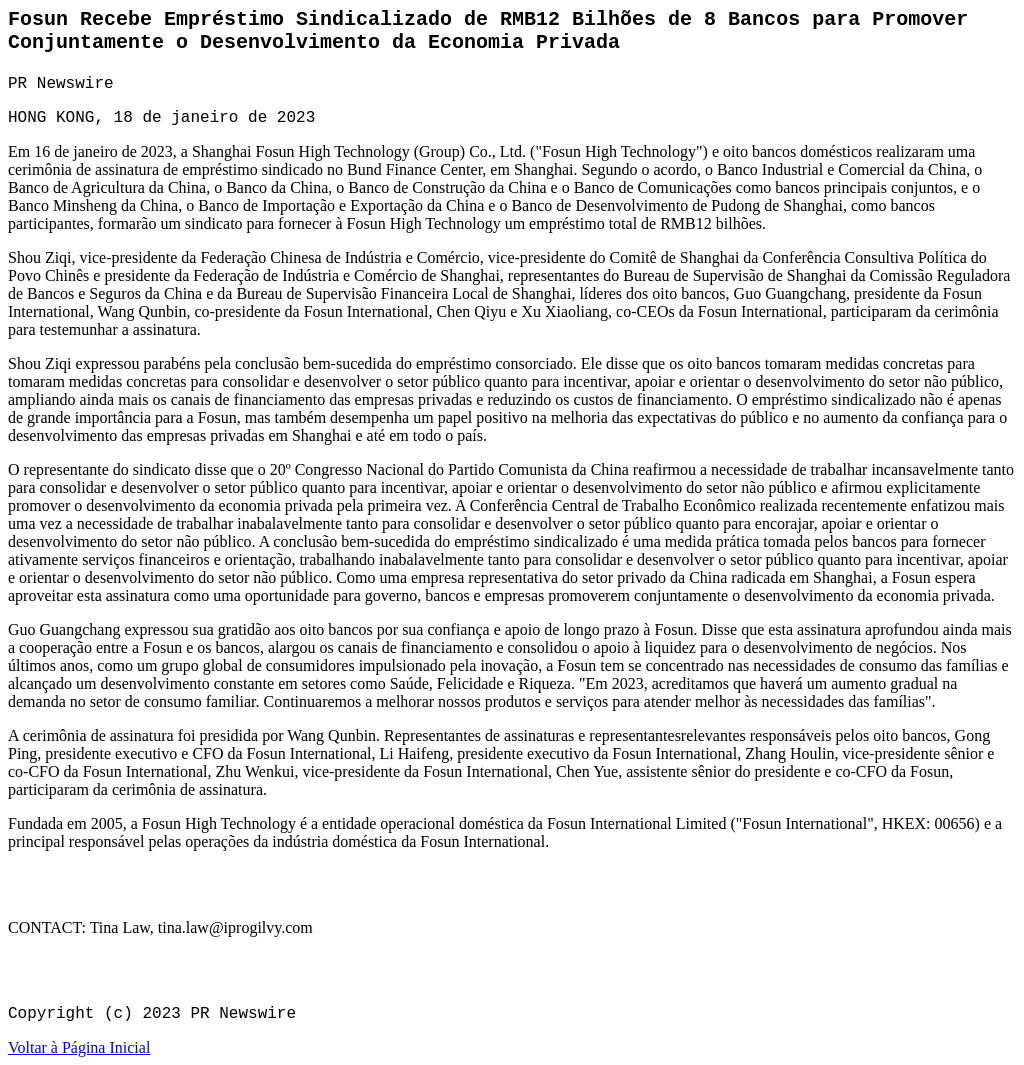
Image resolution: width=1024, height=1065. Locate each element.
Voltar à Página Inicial (79, 1047)
